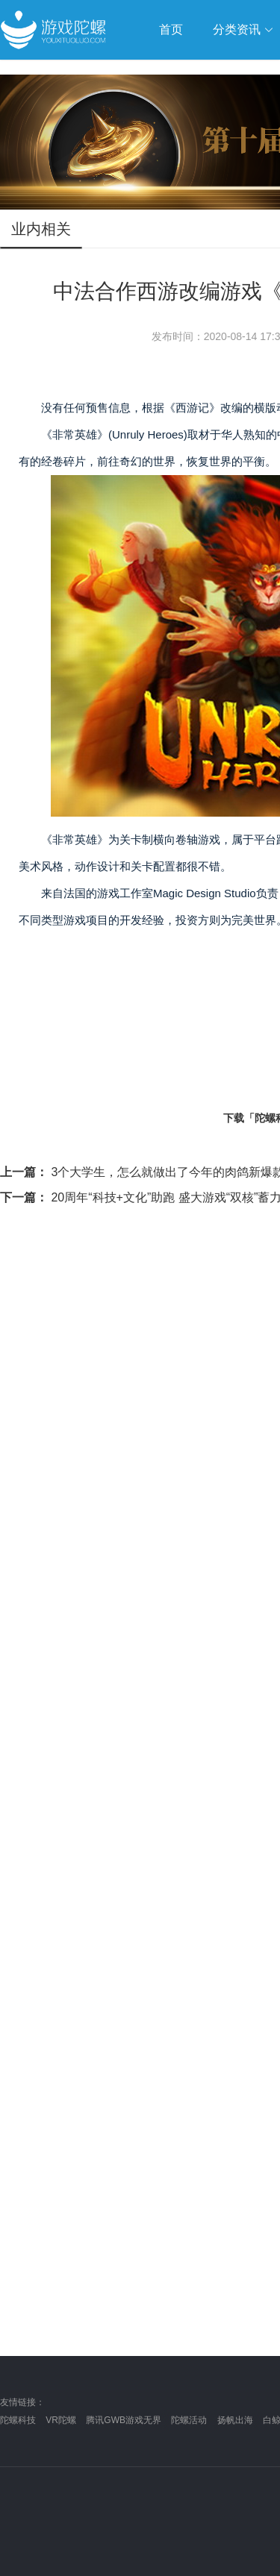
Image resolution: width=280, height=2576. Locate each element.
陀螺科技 (18, 2420)
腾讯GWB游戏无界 (123, 2420)
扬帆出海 (235, 2420)
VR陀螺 (61, 2420)
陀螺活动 (189, 2420)
